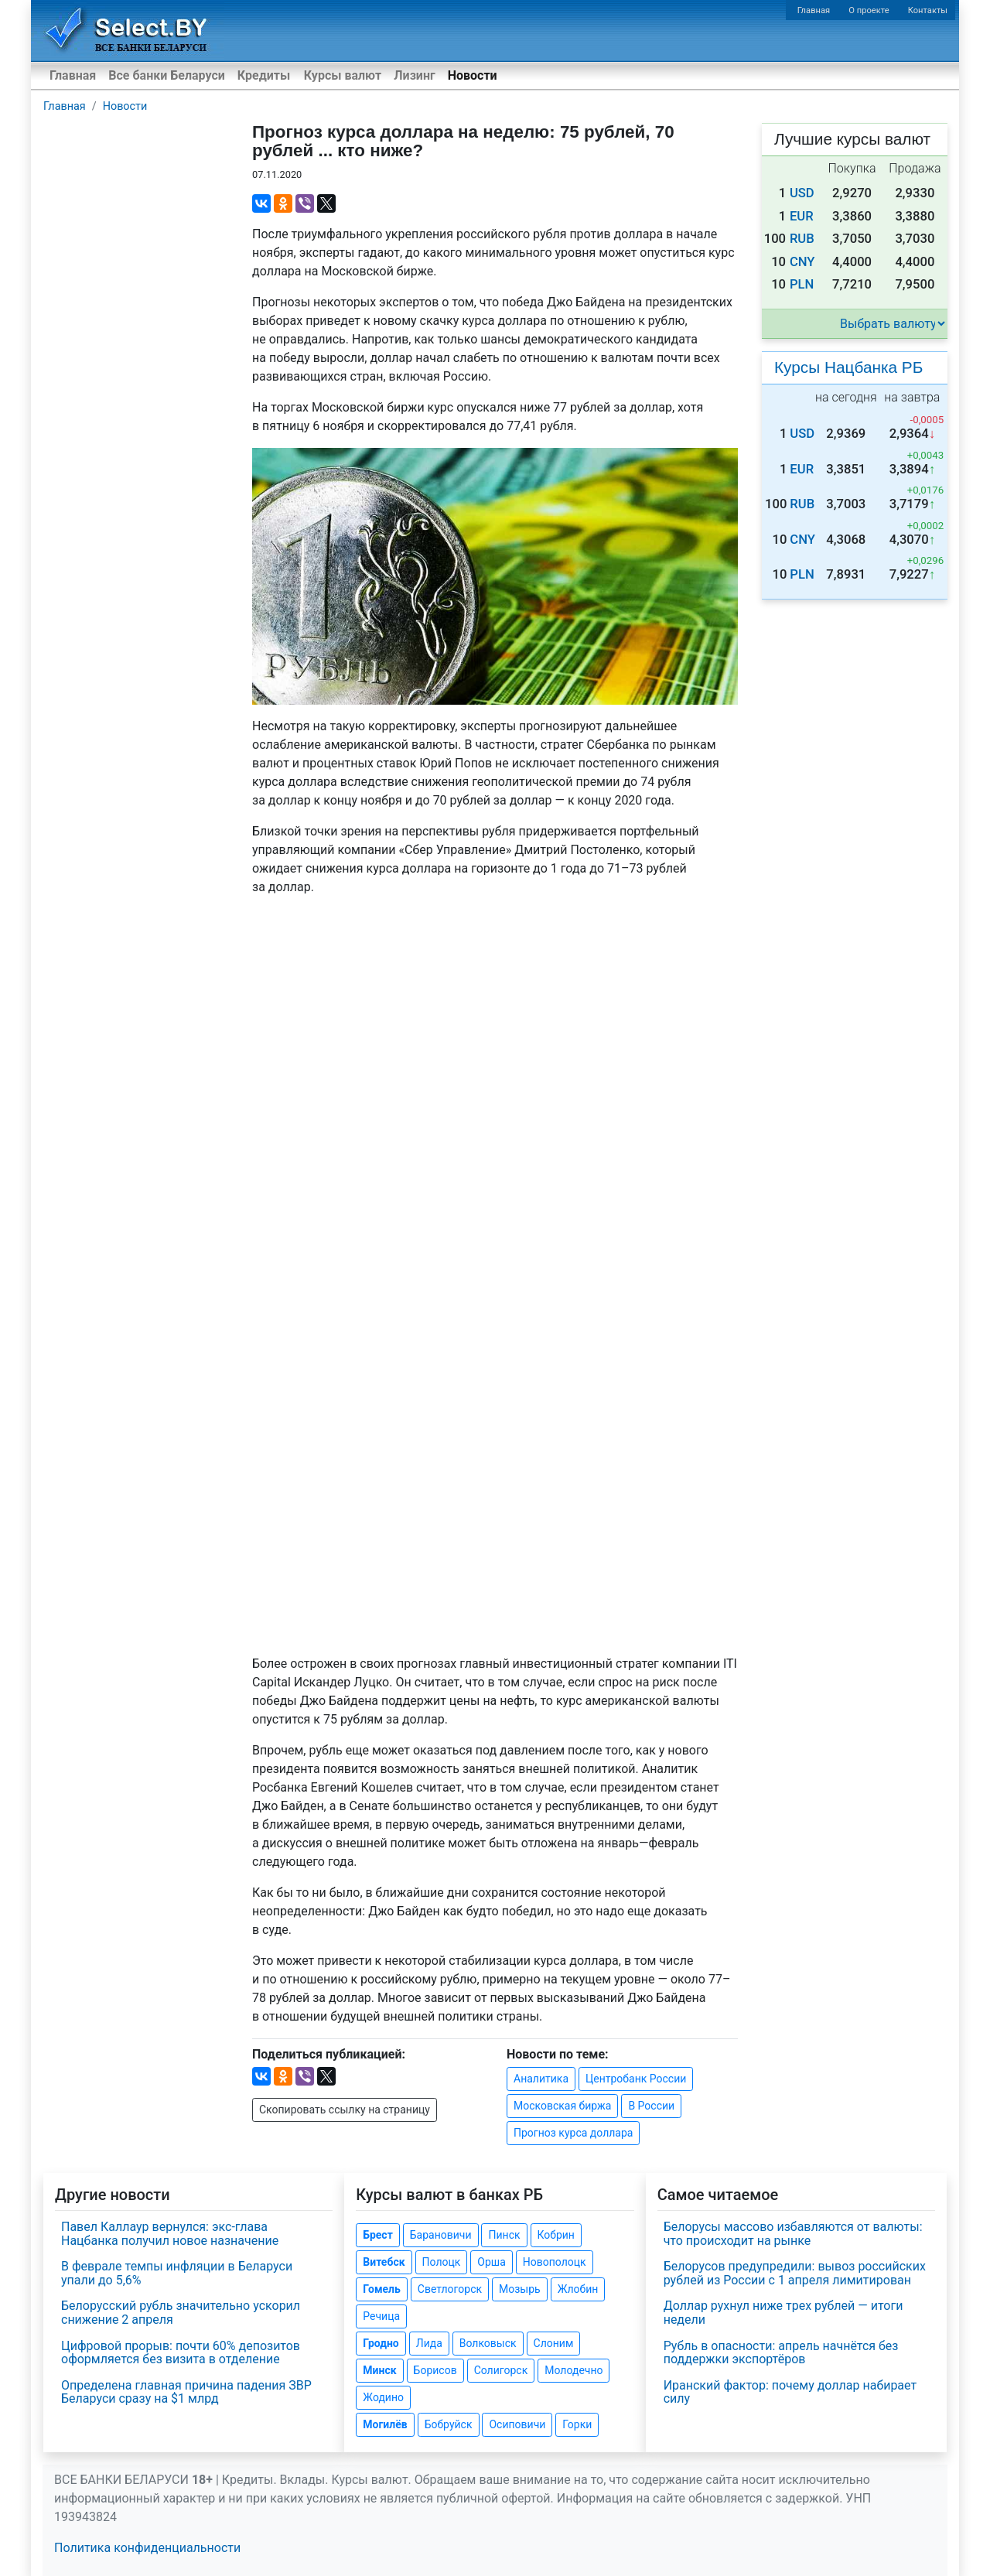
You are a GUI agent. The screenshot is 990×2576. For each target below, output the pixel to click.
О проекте (868, 10)
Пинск (504, 2235)
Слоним (554, 2343)
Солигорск (501, 2370)
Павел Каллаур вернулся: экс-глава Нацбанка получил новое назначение (169, 2233)
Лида (429, 2343)
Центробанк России (635, 2078)
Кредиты (263, 75)
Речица (381, 2316)
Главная (814, 10)
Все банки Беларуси (166, 75)
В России (651, 2105)
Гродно (380, 2343)
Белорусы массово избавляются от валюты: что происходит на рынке (793, 2233)
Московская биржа (562, 2105)
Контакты (927, 10)
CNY (802, 262)
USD (802, 193)
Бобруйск (449, 2424)
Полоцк (441, 2262)
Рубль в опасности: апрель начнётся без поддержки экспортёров (781, 2353)
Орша (491, 2262)
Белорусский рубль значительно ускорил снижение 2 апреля (180, 2312)
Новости (472, 75)
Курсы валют (342, 75)
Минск (379, 2370)
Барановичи (441, 2235)
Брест (377, 2235)
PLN (802, 284)
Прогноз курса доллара (573, 2133)
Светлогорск (450, 2289)
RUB (802, 238)
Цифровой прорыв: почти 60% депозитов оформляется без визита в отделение (180, 2353)
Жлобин (578, 2289)
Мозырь (520, 2289)
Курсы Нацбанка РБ (848, 367)
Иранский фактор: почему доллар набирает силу (790, 2392)
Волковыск (488, 2343)
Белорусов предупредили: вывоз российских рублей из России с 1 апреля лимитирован (795, 2273)
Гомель (382, 2289)
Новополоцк (554, 2262)
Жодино (383, 2397)
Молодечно (573, 2370)
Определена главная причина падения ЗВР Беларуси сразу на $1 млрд (186, 2392)
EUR (802, 216)
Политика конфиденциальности (147, 2547)
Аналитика (541, 2078)
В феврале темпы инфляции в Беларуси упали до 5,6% (176, 2273)
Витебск (384, 2262)
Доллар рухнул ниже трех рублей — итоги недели (783, 2312)
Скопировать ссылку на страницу (344, 2109)
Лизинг (414, 75)
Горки (577, 2424)
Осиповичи (517, 2424)
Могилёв (385, 2424)
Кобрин (556, 2235)
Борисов (435, 2370)
